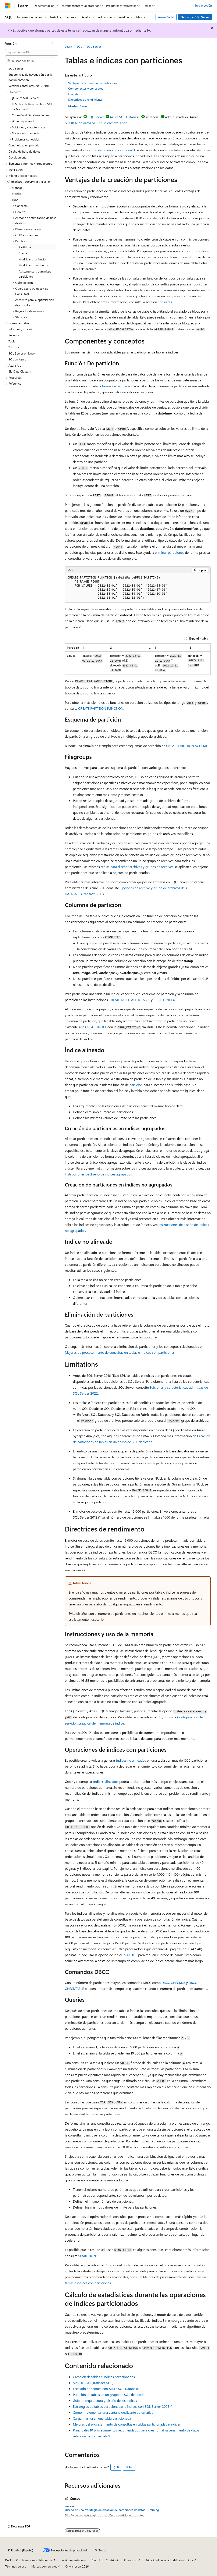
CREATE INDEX (164, 999)
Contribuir (112, 2560)
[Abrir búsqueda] (189, 6)
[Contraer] (51, 43)
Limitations (75, 94)
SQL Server (93, 47)
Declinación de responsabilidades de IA (30, 2560)
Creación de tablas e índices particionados (104, 2376)
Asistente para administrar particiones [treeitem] (36, 274)
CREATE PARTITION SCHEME (187, 745)
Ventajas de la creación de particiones (92, 83)
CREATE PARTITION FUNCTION (100, 708)
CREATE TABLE (119, 999)
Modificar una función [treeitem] (33, 259)
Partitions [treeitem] (25, 247)
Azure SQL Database (125, 117)
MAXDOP (130, 1955)
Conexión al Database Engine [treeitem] (30, 115)
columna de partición (114, 386)
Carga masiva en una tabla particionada (102, 2418)
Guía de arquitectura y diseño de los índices (105, 2400)
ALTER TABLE (140, 999)
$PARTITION (87, 2255)
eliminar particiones (169, 552)
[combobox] (31, 52)
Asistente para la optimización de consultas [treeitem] (34, 302)
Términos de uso (15, 2566)
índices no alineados (131, 1760)
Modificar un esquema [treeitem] (33, 265)
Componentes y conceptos (85, 88)
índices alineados (105, 1781)
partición (136, 1084)
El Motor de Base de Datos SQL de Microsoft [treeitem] (32, 106)
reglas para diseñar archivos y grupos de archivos (137, 866)
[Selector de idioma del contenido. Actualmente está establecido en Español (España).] (20, 2550)
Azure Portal (166, 17)
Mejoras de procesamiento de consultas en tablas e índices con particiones (120, 1352)
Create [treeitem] (23, 253)
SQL (79, 47)
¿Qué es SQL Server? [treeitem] (25, 98)
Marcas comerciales (44, 2566)
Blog (94, 2560)
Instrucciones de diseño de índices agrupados (98, 1174)
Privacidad (130, 2560)
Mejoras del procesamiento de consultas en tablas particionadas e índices (127, 2424)
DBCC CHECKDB (173, 1982)
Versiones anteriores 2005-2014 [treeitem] (29, 86)
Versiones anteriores (74, 2560)
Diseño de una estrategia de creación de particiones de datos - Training (112, 2510)
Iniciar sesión (203, 5)
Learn (68, 47)
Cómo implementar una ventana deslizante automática (113, 2412)
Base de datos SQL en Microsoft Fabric (99, 123)
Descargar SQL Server (195, 17)
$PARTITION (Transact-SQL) (93, 2382)
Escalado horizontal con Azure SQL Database (106, 2388)
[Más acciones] (206, 46)
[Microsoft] (8, 5)
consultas (165, 302)
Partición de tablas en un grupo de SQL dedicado (109, 2394)
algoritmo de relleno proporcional (108, 150)
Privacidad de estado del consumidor (169, 2560)
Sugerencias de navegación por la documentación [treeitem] (30, 77)
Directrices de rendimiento (85, 99)
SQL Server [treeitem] (15, 69)
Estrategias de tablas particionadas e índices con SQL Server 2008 (121, 2406)
